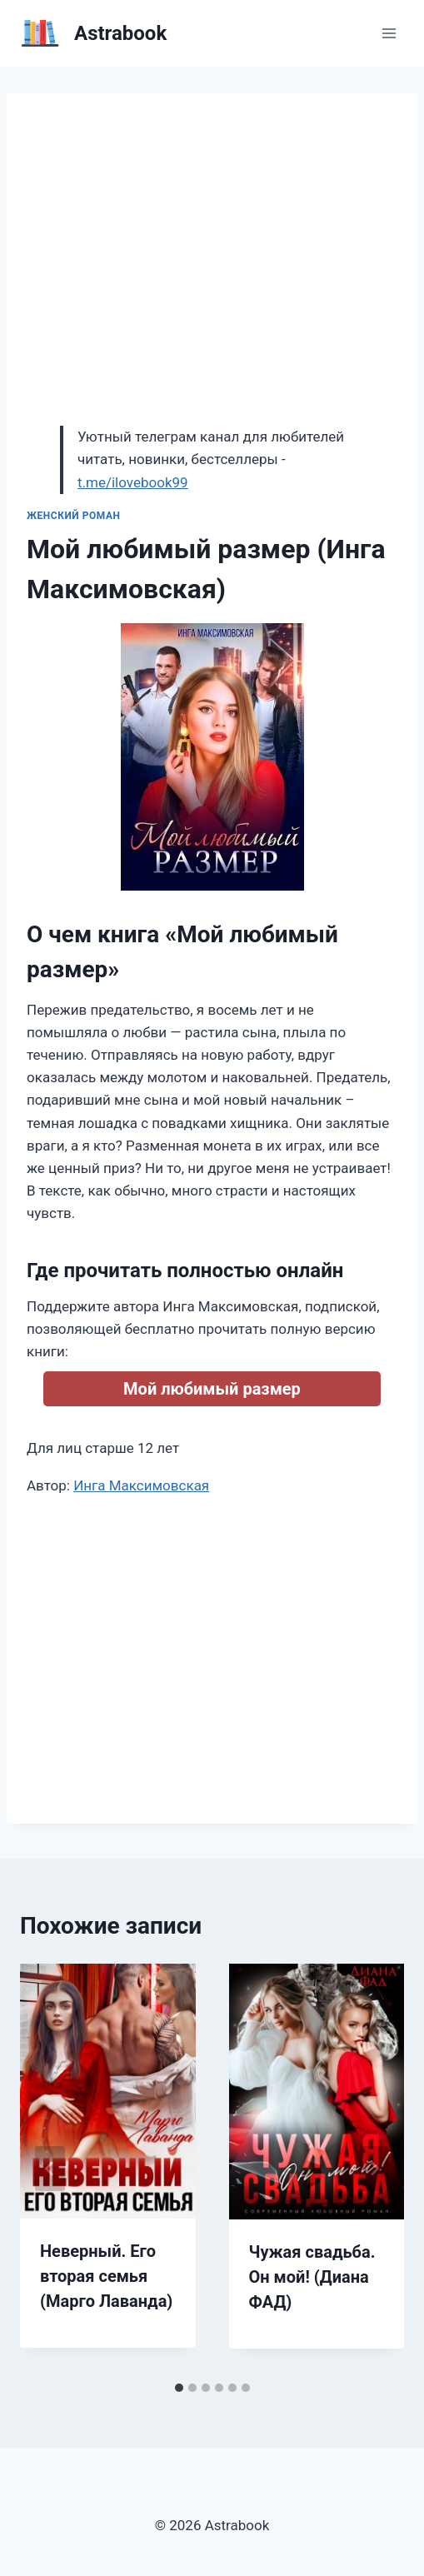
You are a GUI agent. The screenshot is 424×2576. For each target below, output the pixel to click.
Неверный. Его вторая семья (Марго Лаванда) (106, 2276)
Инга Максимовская (141, 1485)
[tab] (179, 2388)
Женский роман (74, 516)
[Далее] (374, 2168)
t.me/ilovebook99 (132, 482)
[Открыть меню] (388, 33)
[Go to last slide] (50, 2168)
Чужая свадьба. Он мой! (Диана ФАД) (312, 2277)
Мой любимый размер (212, 1389)
